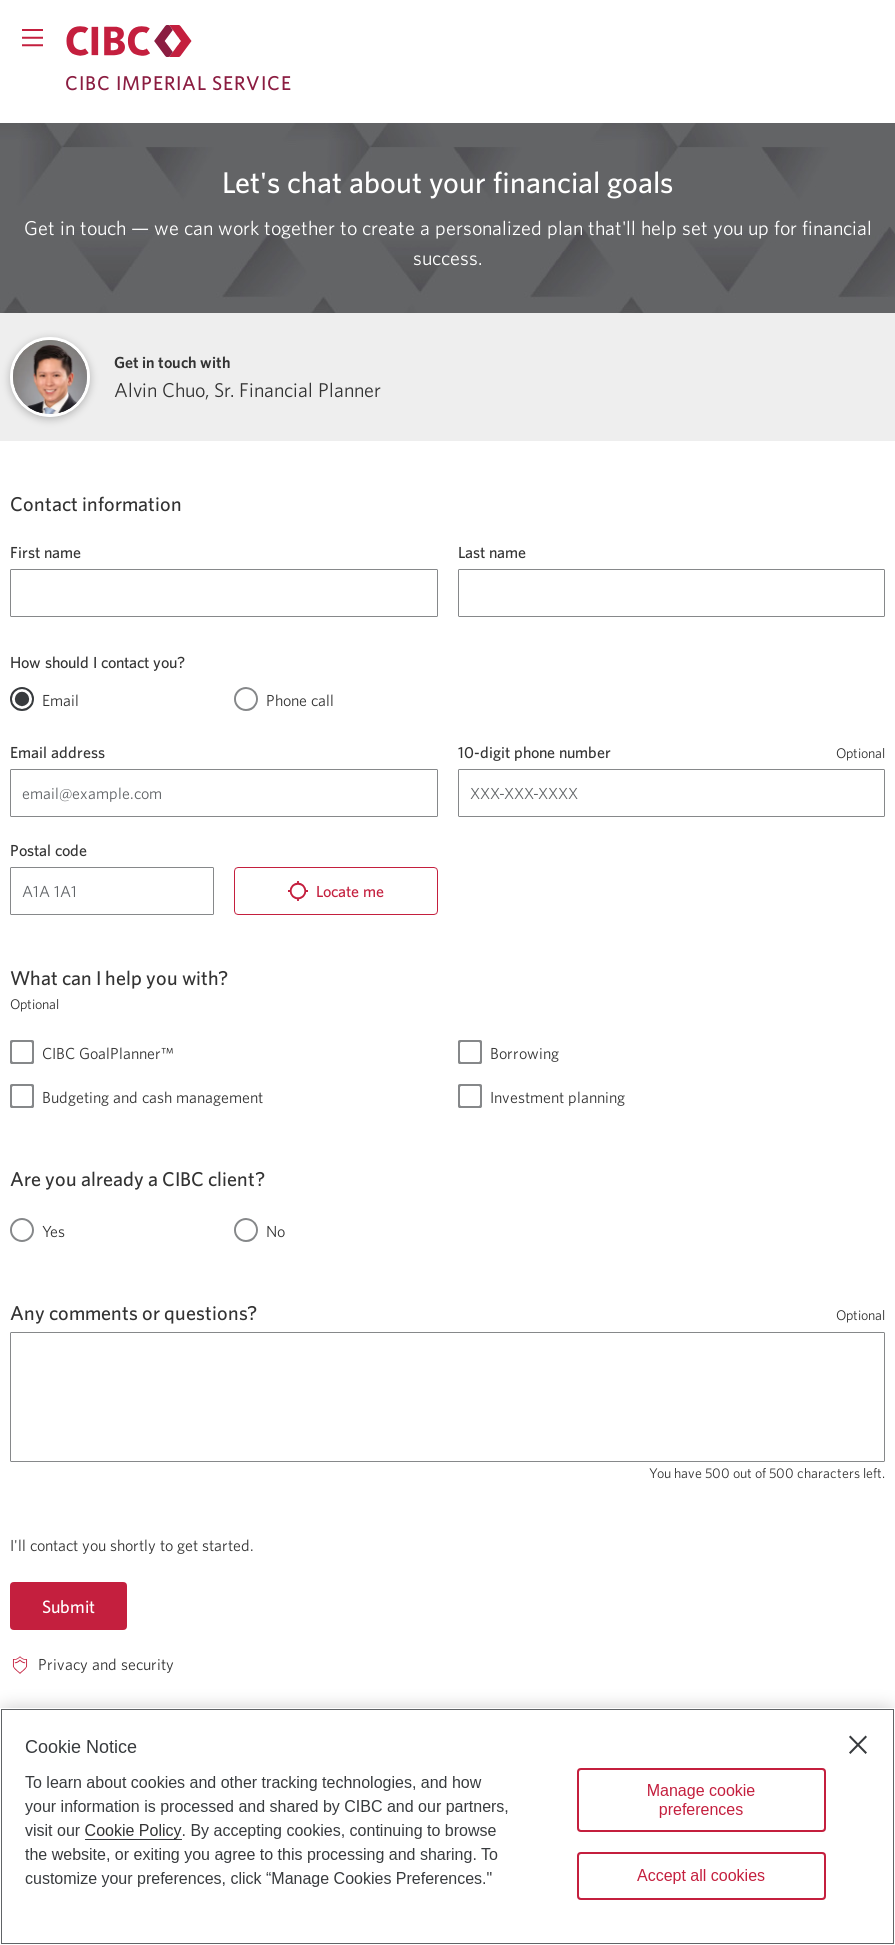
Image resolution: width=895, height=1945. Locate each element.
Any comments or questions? (133, 1312)
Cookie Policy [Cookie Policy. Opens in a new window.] (133, 1830)
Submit (68, 1606)
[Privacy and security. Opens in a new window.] (92, 1664)
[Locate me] (336, 891)
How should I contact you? (97, 662)
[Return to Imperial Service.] (129, 41)
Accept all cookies (701, 1875)
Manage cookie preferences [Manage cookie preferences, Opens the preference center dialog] (701, 1800)
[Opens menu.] (32, 37)
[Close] (858, 1745)
